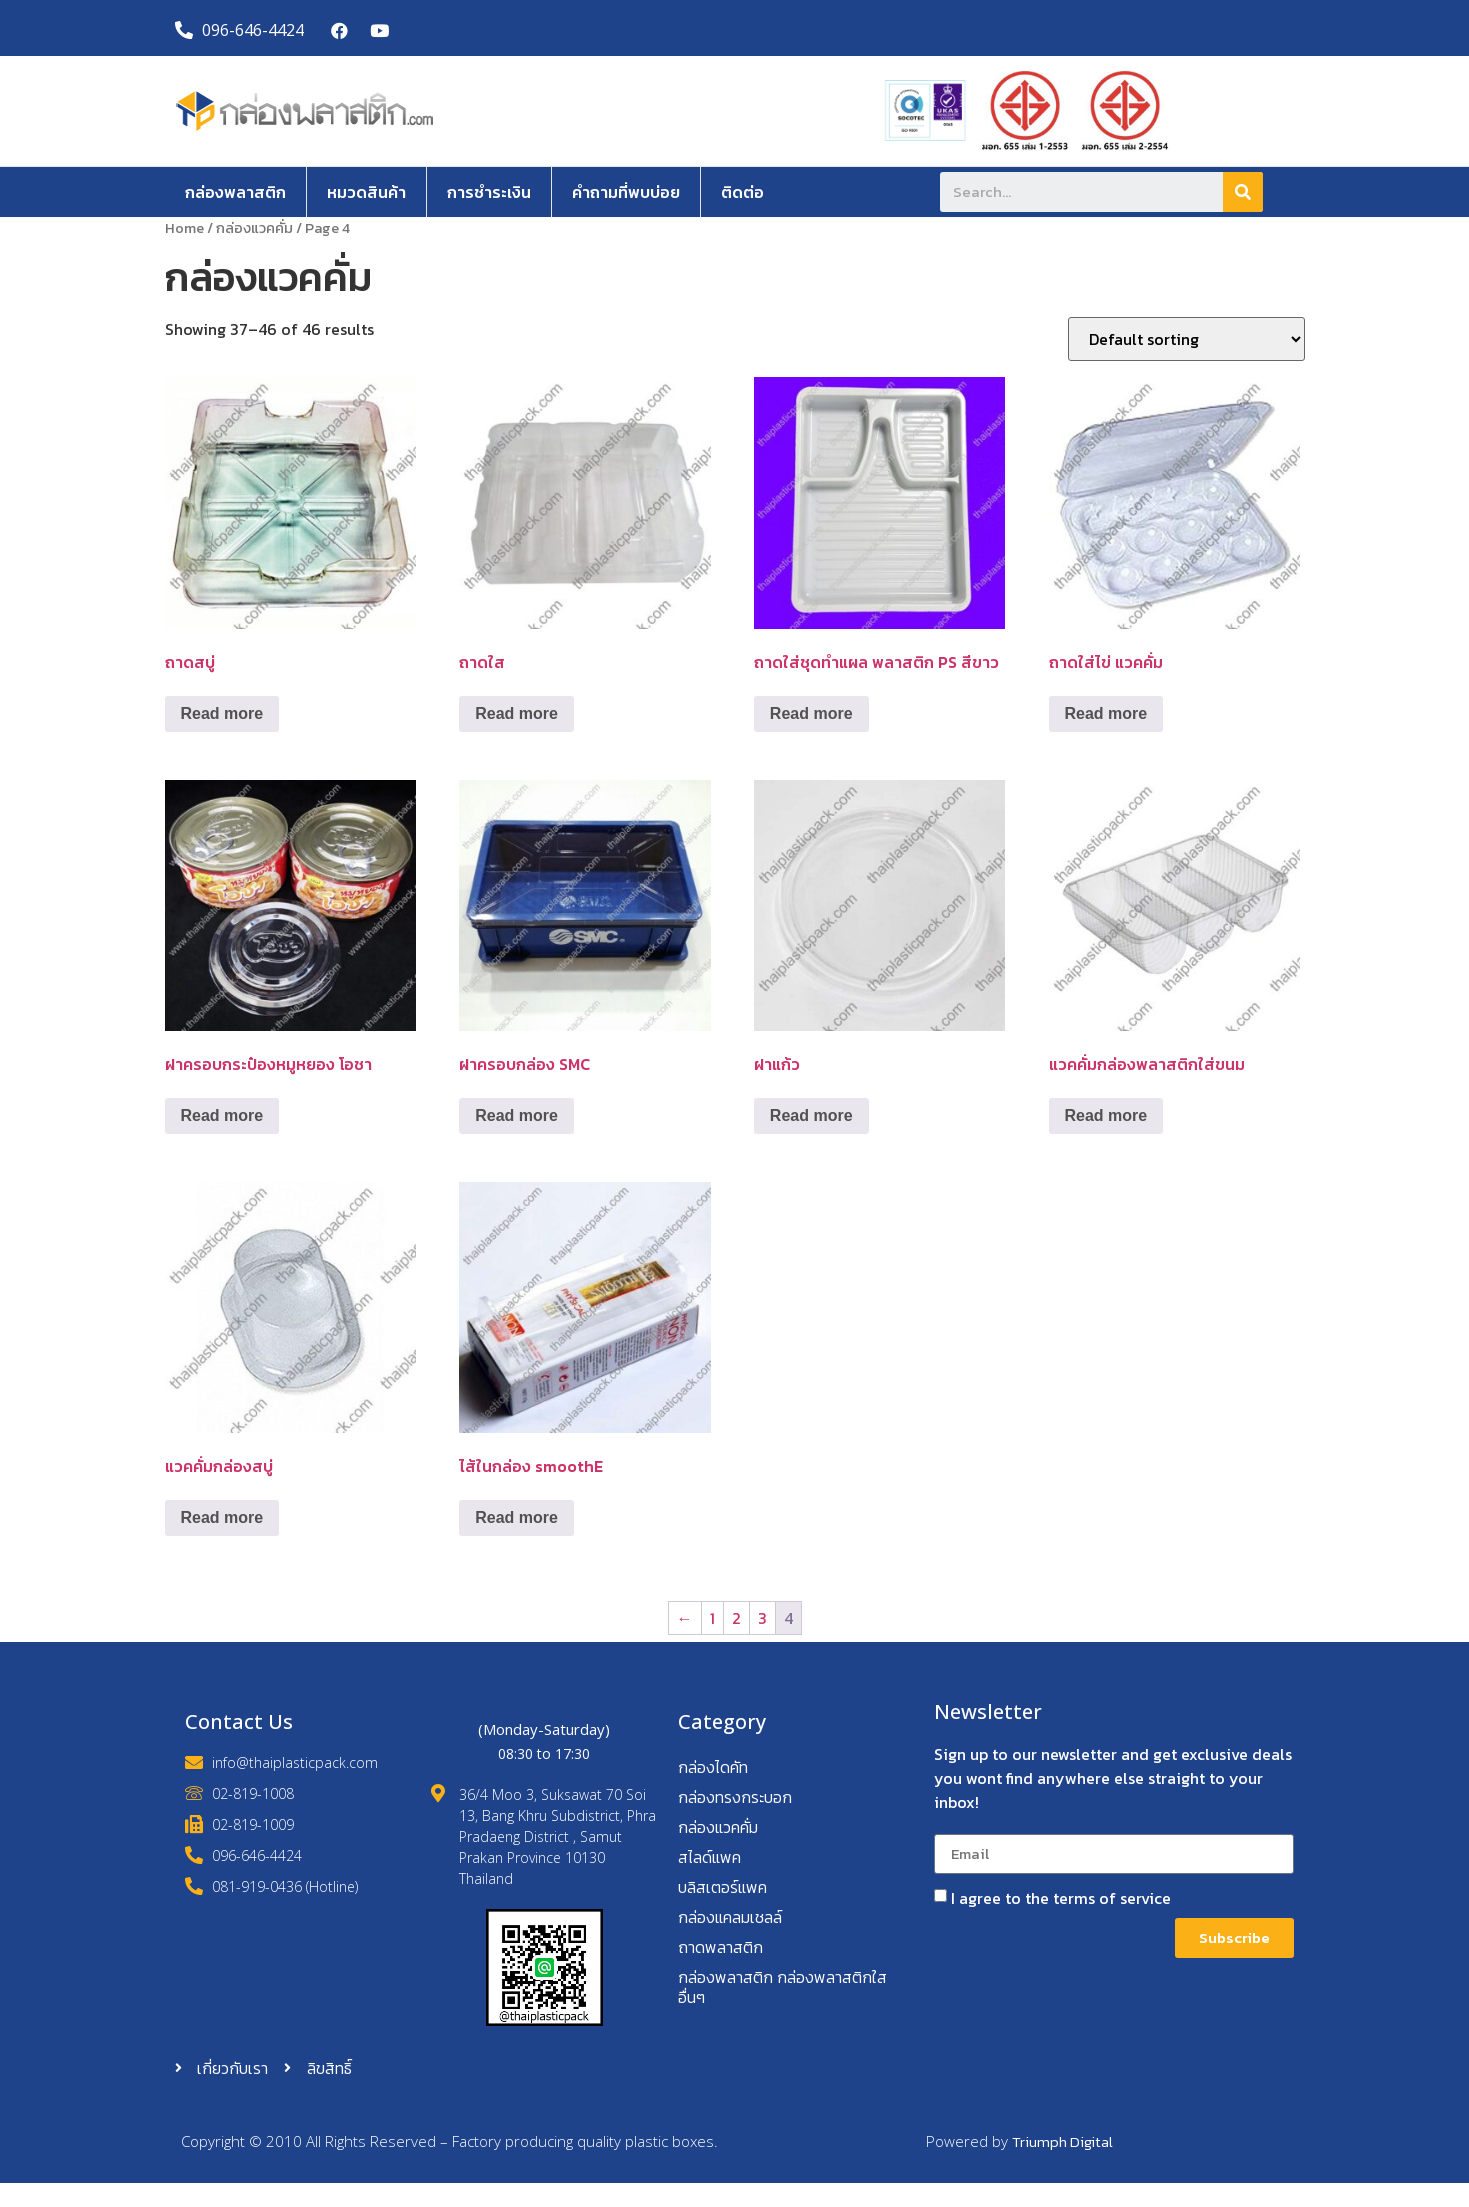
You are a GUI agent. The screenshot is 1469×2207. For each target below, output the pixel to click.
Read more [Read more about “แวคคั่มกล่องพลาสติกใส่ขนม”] (1106, 1115)
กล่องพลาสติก (235, 192)
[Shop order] (1186, 339)
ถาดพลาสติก (720, 1947)
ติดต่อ (742, 192)
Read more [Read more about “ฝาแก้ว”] (811, 1115)
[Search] (1243, 192)
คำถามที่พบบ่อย (626, 192)
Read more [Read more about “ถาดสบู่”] (222, 713)
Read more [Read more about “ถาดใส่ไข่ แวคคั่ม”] (1106, 713)
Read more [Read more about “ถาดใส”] (516, 713)
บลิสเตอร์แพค (722, 1887)
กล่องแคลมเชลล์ (730, 1917)
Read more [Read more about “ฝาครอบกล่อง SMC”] (516, 1115)
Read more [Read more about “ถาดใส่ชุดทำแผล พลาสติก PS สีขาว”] (811, 713)
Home (184, 228)
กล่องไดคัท (713, 1767)
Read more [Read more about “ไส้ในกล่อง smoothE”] (516, 1517)
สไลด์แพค (709, 1857)
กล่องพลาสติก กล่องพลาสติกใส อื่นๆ (782, 1987)
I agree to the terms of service (1061, 1898)
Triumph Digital (1062, 2141)
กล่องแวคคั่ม (254, 228)
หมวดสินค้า (366, 192)
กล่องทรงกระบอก (735, 1797)
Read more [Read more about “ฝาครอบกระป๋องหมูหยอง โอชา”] (222, 1115)
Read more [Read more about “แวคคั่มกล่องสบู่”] (222, 1517)
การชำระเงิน (489, 192)
